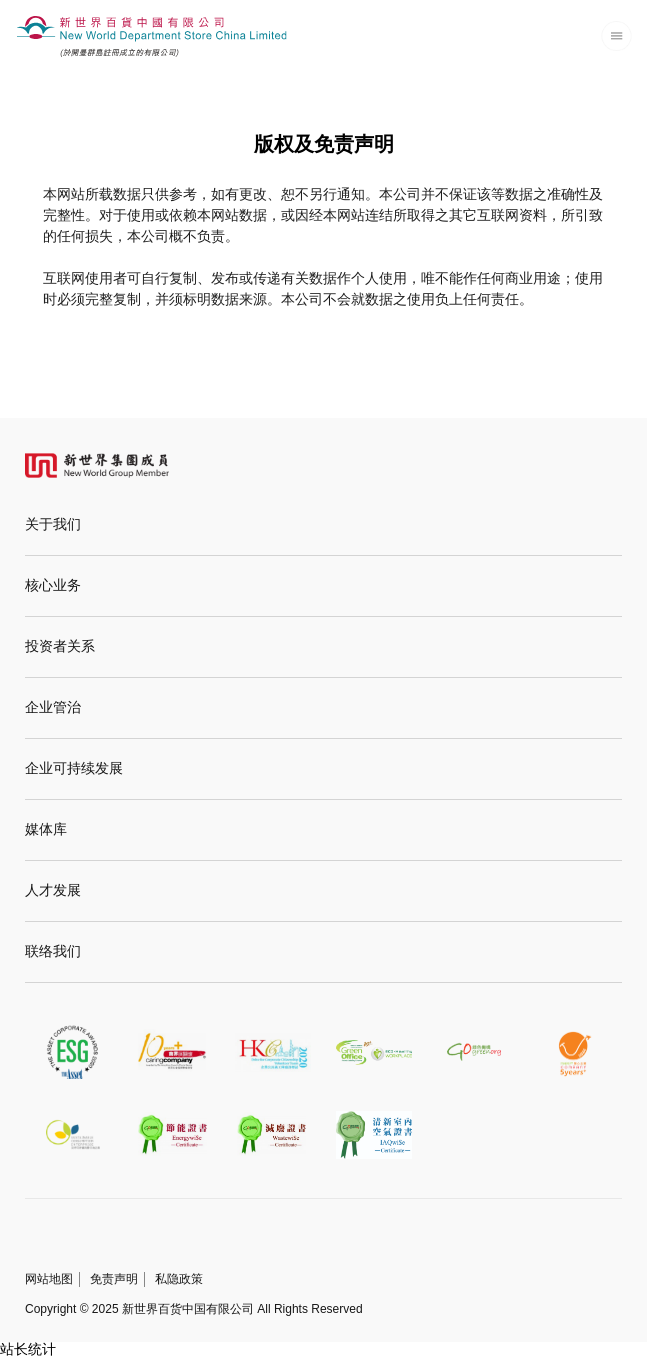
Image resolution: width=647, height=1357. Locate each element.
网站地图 (49, 1279)
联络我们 (53, 951)
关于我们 (53, 524)
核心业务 (53, 585)
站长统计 (28, 1349)
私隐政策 (179, 1279)
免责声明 (114, 1279)
